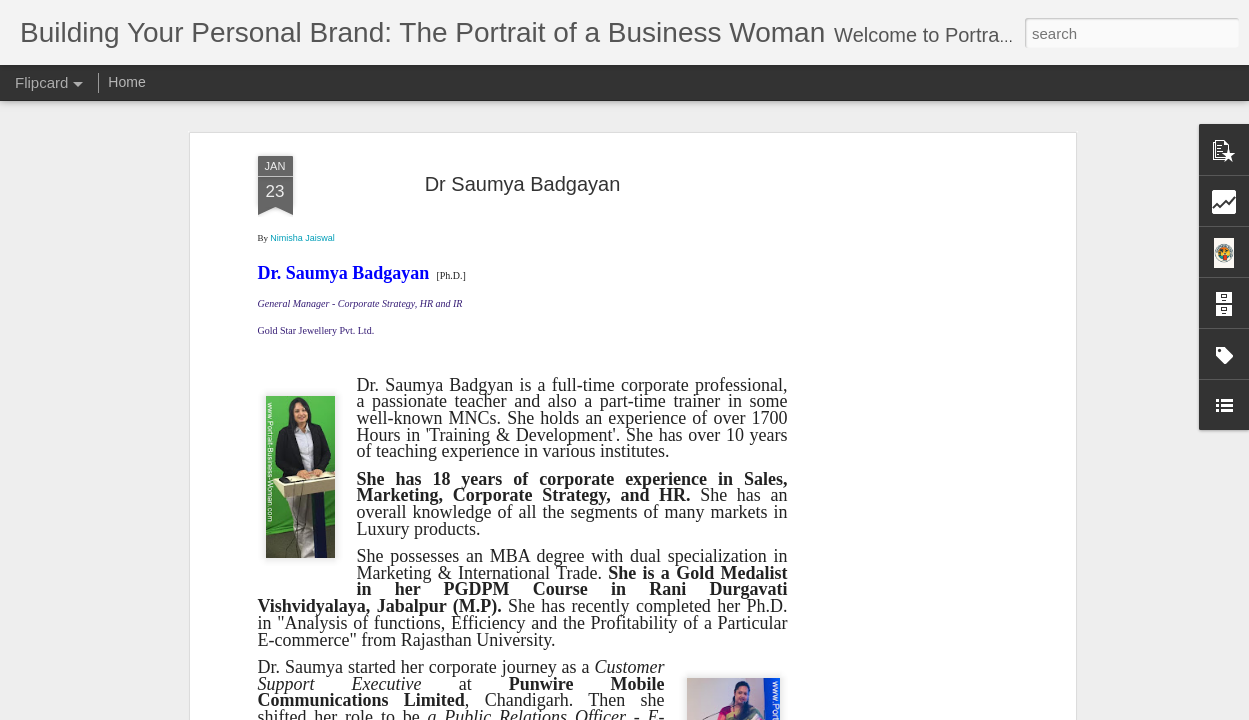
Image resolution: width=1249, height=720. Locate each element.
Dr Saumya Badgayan (523, 184)
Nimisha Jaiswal (302, 238)
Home (126, 82)
